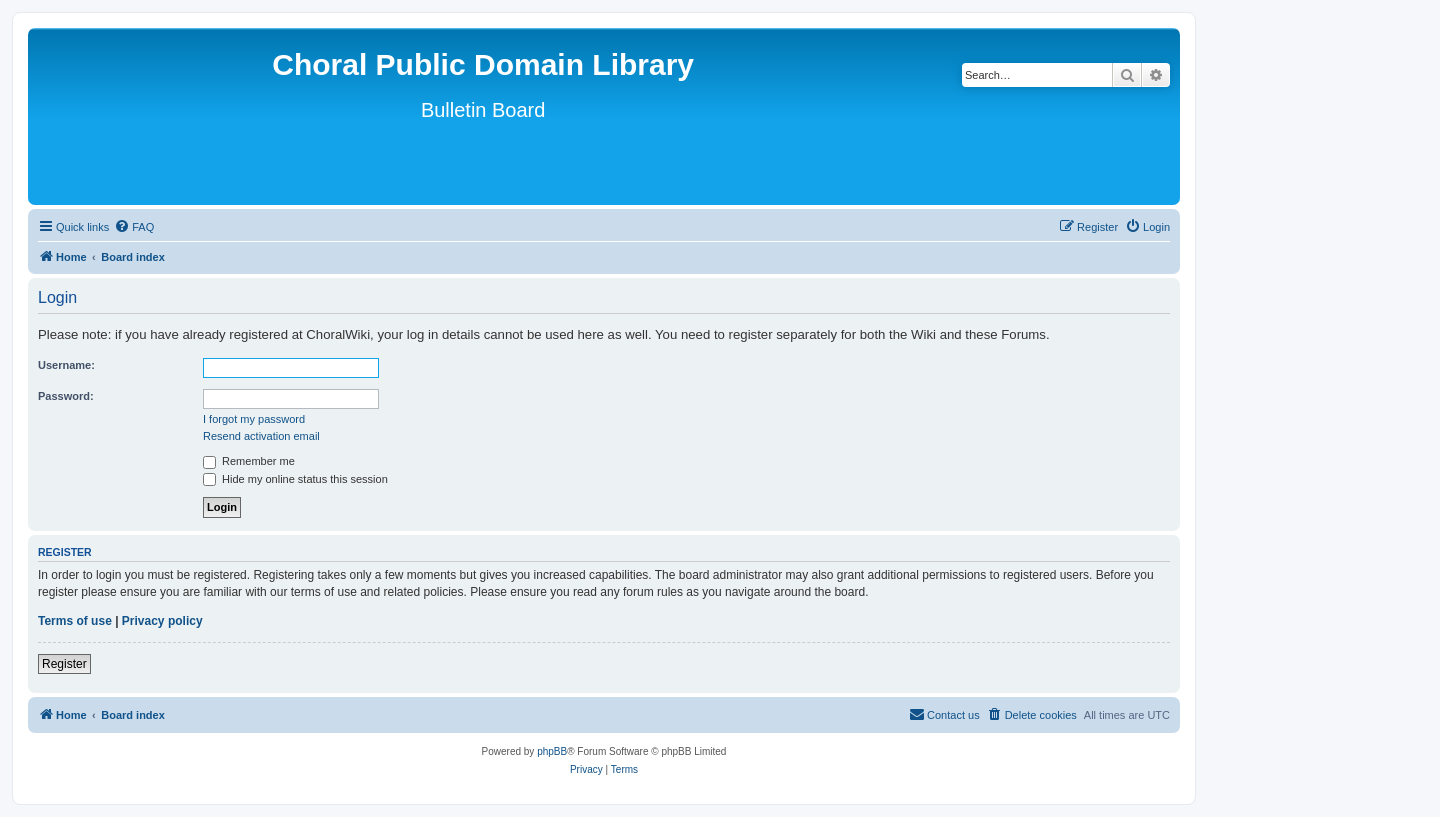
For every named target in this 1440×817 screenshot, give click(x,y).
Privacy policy (162, 621)
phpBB (552, 751)
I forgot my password (254, 419)
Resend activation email (261, 436)
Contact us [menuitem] (944, 714)
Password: (66, 396)
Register (64, 664)
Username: (66, 365)
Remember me (249, 461)
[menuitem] (134, 227)
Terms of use (75, 621)
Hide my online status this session (295, 479)
